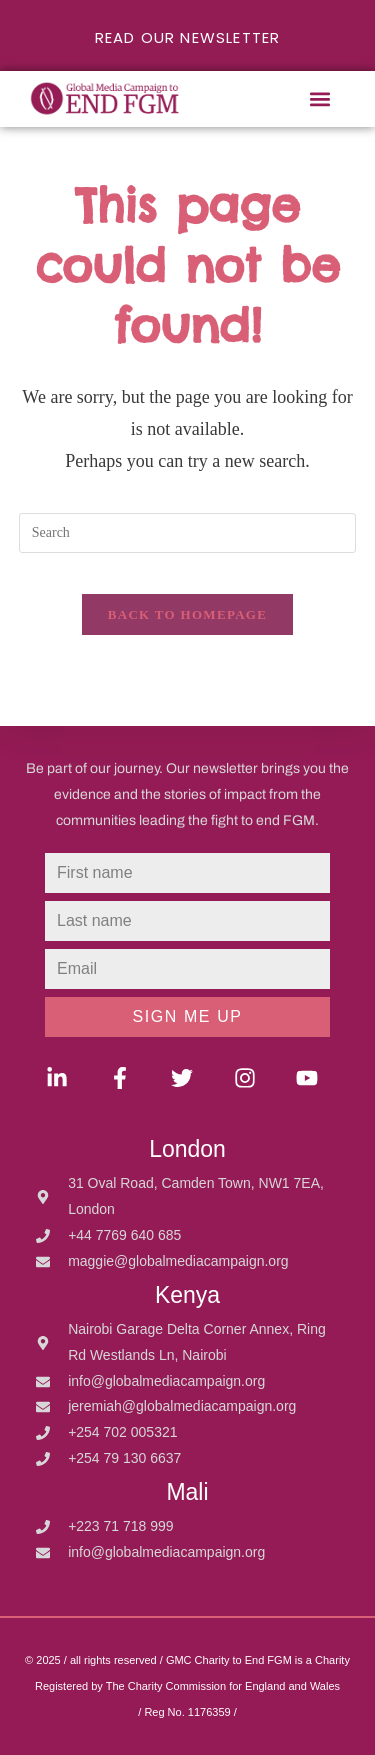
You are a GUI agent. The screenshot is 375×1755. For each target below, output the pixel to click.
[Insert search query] (188, 533)
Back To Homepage (187, 614)
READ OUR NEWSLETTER (188, 37)
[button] (319, 99)
